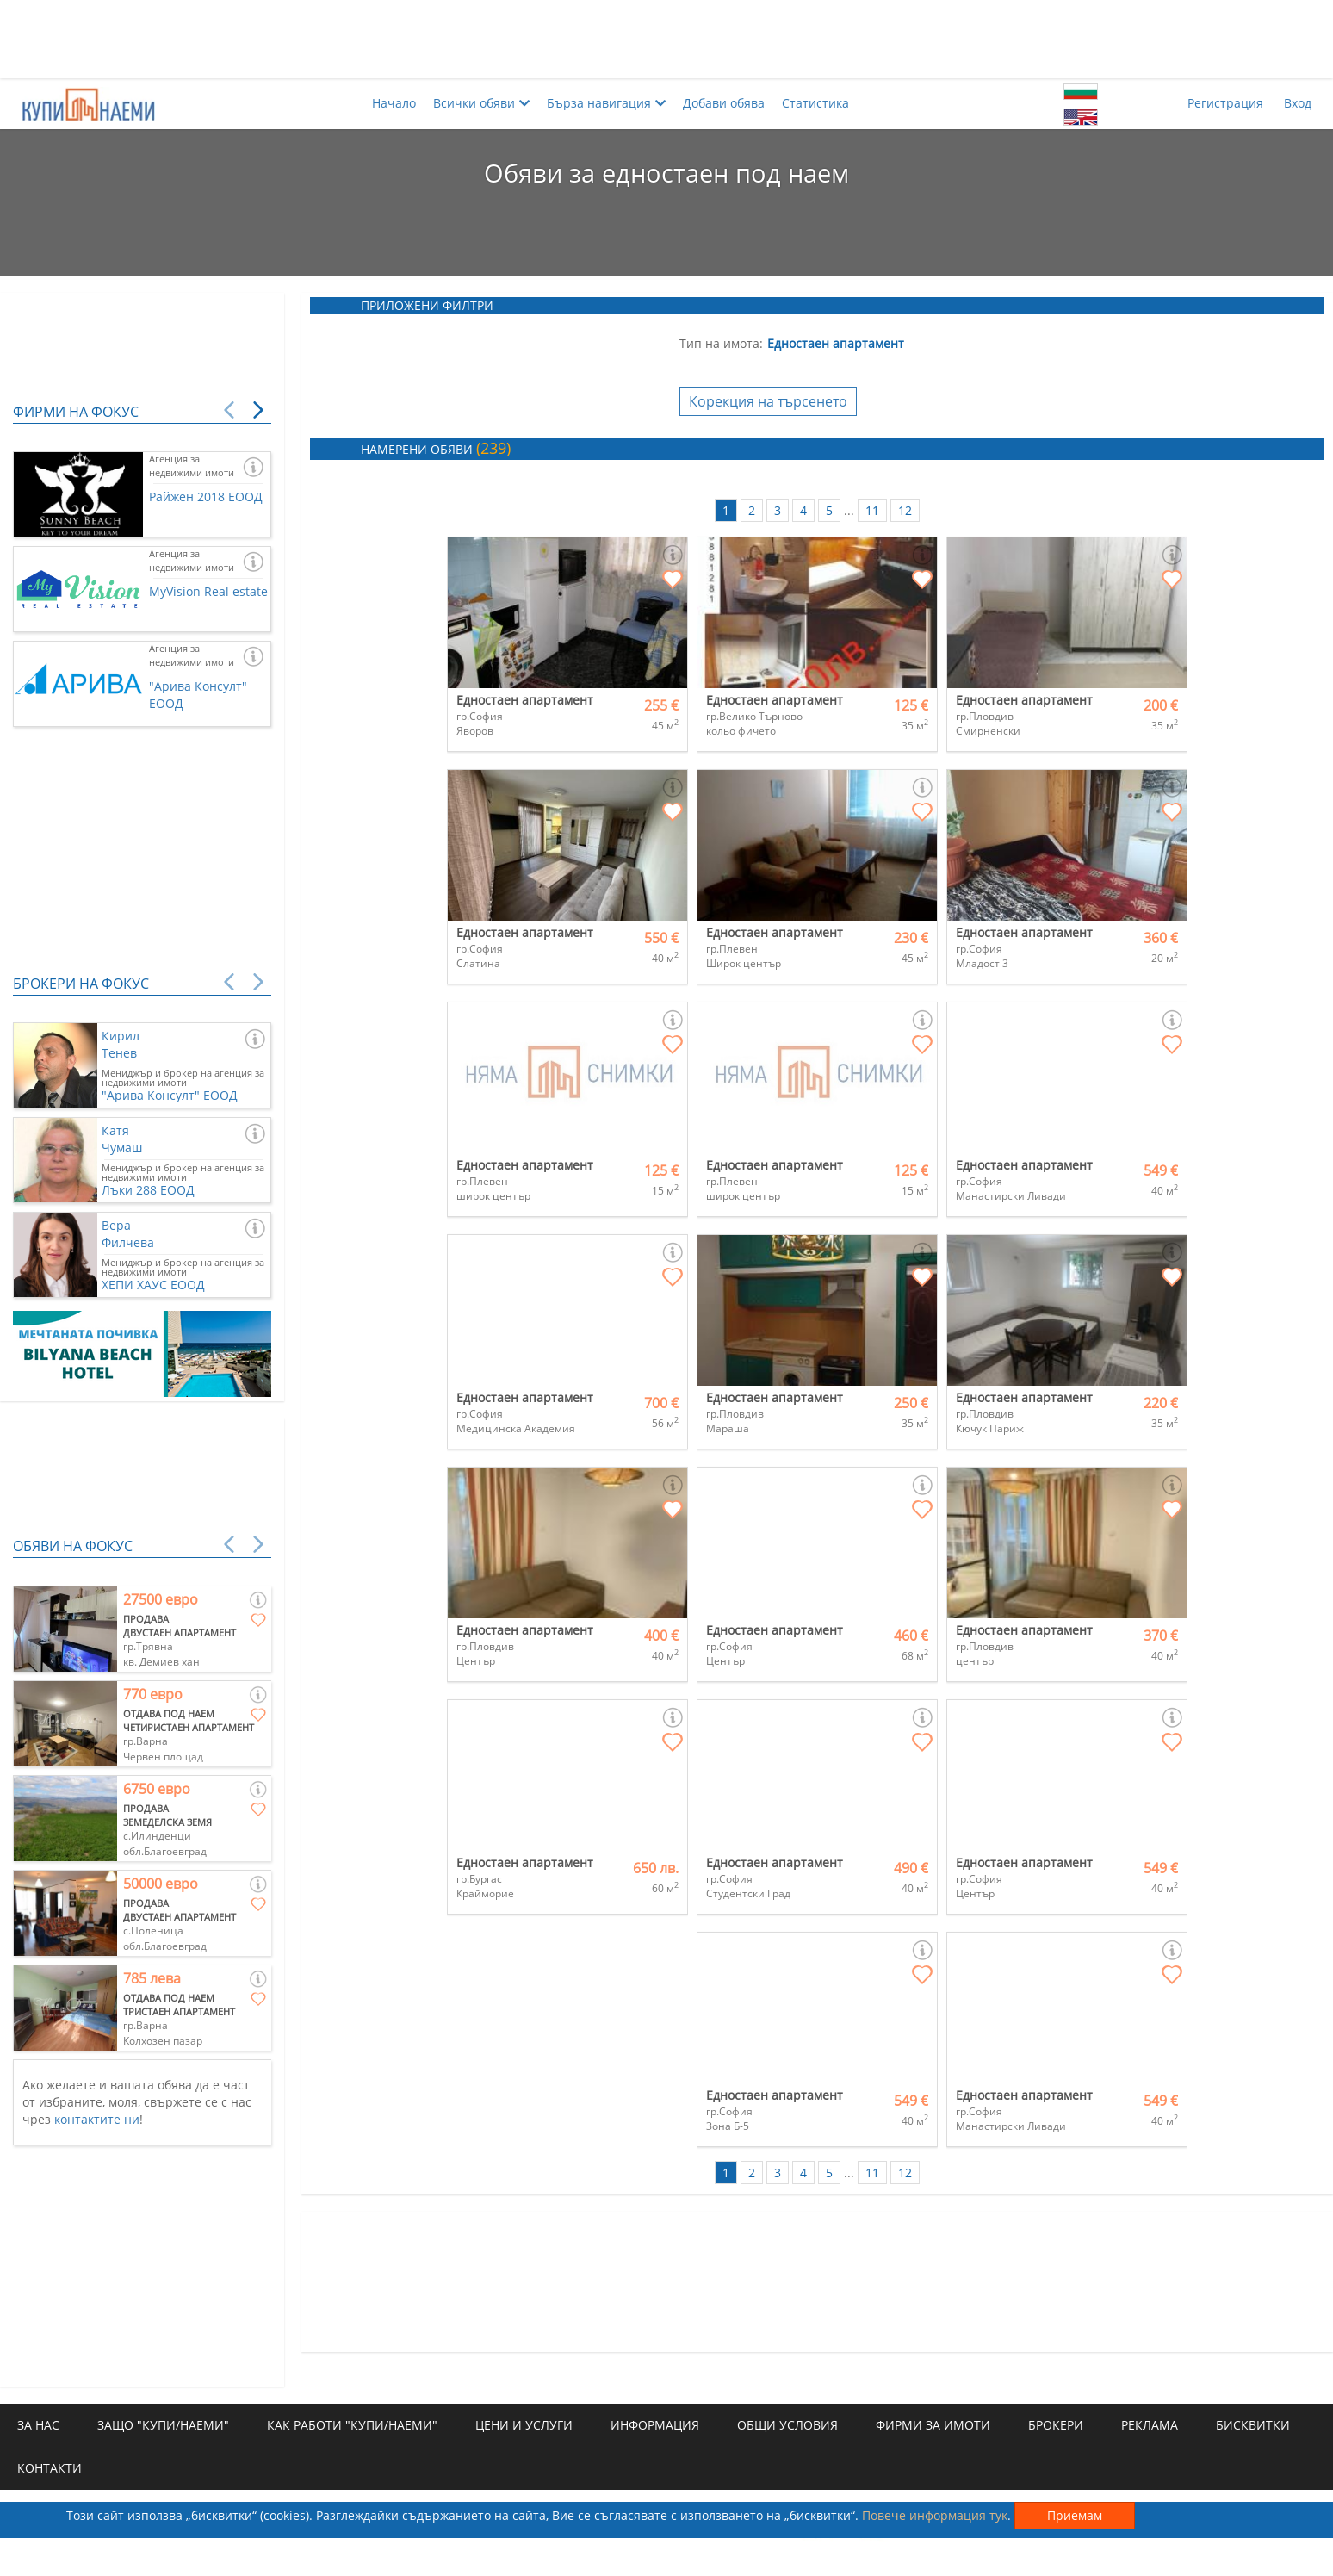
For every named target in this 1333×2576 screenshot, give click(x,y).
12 (905, 510)
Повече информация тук (935, 2515)
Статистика (815, 103)
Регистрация (1225, 103)
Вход (1297, 103)
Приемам (1074, 2515)
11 (872, 510)
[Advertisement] (666, 39)
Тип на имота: (721, 343)
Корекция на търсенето (768, 401)
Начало (394, 103)
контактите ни (97, 2119)
